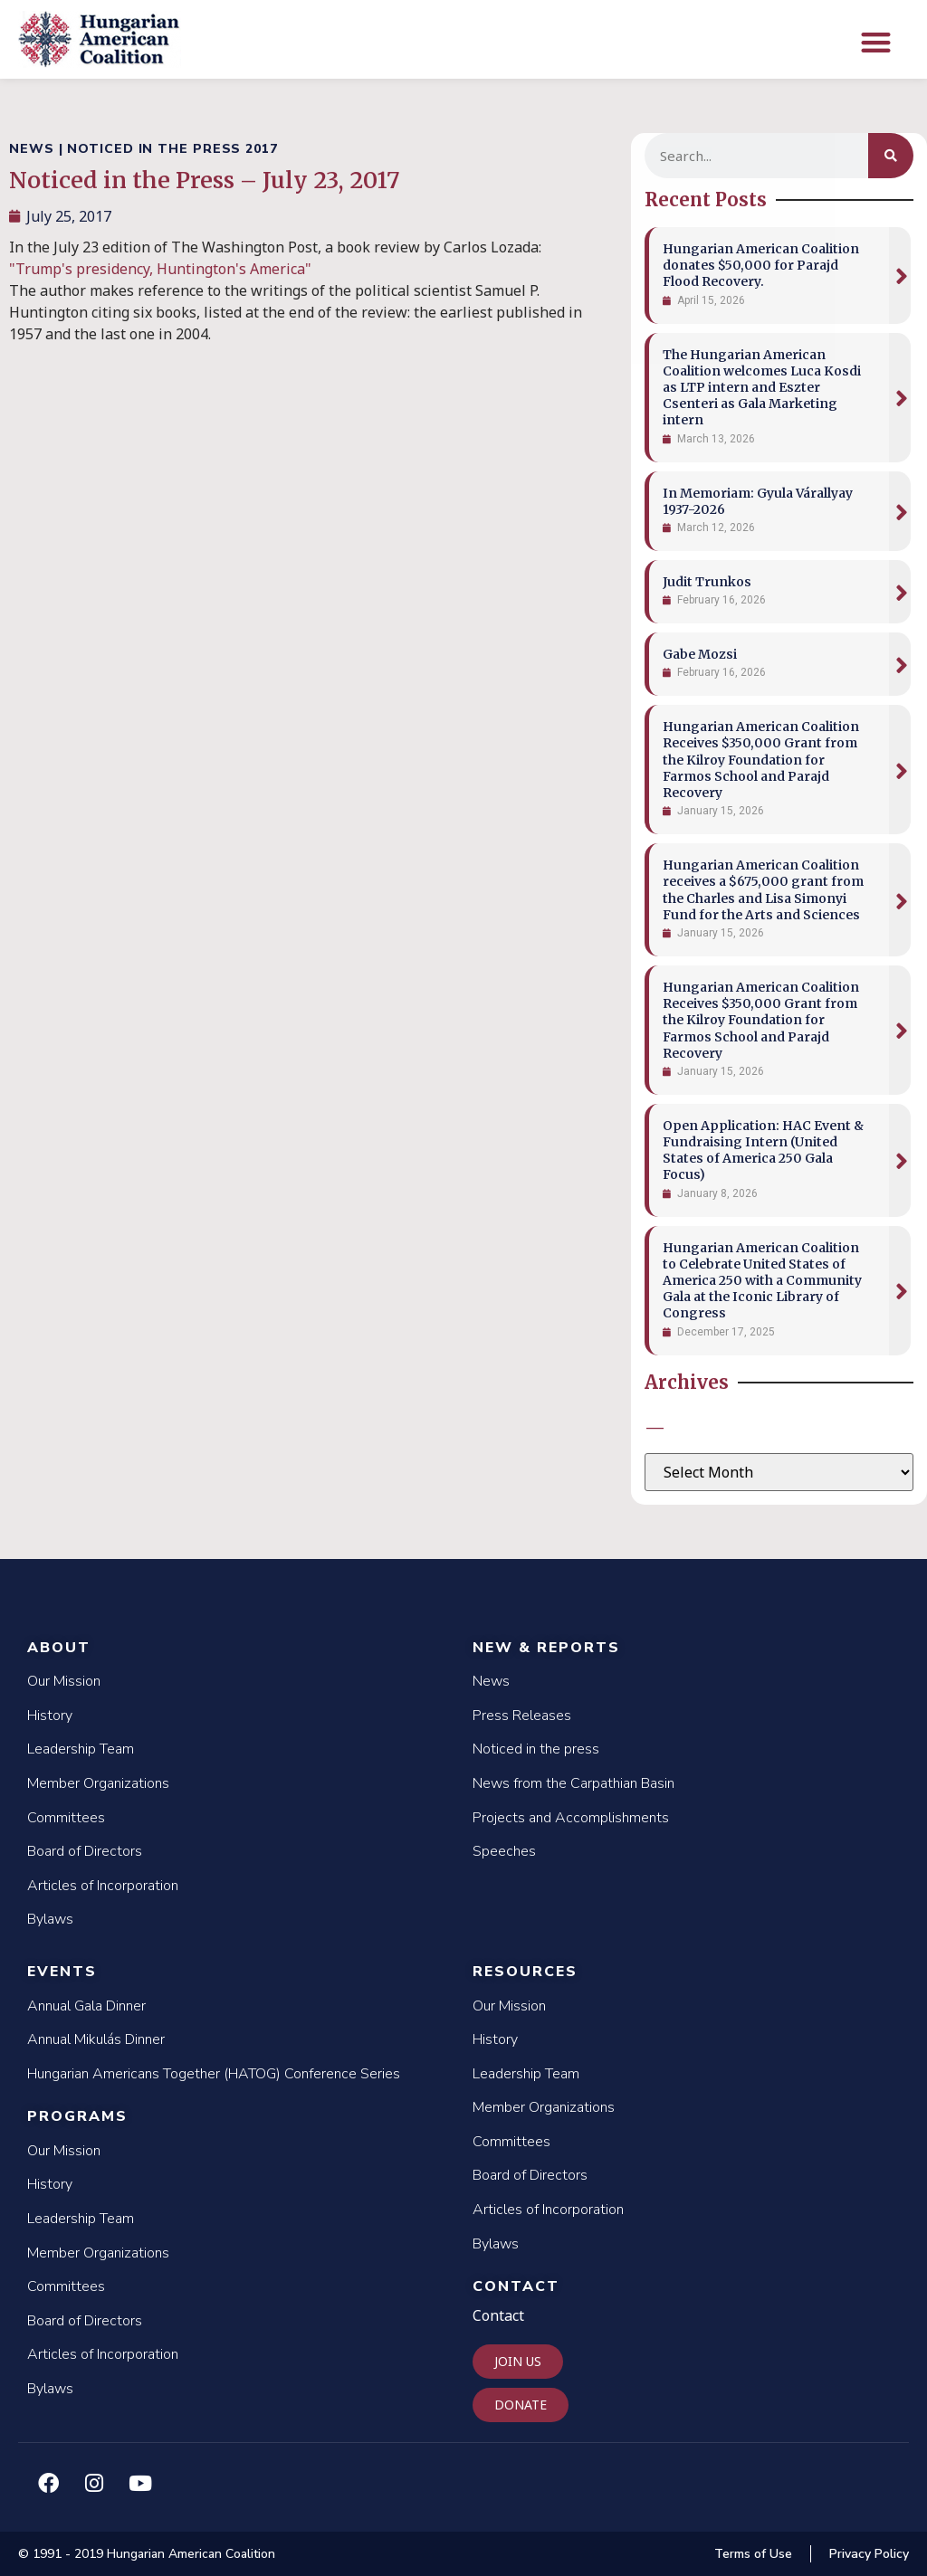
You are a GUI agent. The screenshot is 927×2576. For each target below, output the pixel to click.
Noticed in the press (536, 1749)
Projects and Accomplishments (571, 1818)
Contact (516, 2286)
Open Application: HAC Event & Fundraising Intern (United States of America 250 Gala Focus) (763, 1150)
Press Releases (522, 1715)
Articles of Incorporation (102, 1886)
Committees (66, 1818)
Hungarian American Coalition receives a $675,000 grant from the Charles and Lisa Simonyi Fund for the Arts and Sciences (763, 890)
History (49, 1715)
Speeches (504, 1851)
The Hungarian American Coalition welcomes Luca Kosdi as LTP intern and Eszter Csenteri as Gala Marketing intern (762, 388)
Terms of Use (753, 2553)
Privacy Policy (869, 2553)
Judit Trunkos (707, 582)
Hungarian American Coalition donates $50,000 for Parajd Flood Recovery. (761, 265)
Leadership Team (80, 1749)
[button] (876, 42)
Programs (77, 2116)
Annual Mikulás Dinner (96, 2039)
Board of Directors (84, 1851)
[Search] (890, 155)
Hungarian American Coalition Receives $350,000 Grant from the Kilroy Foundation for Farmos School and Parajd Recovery (761, 759)
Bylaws (50, 1919)
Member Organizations (98, 1783)
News (491, 1681)
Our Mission (63, 1681)
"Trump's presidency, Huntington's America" (162, 269)
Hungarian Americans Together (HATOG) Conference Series (213, 2074)
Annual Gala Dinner (86, 2006)
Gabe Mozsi (700, 654)
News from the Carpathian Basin (573, 1783)
